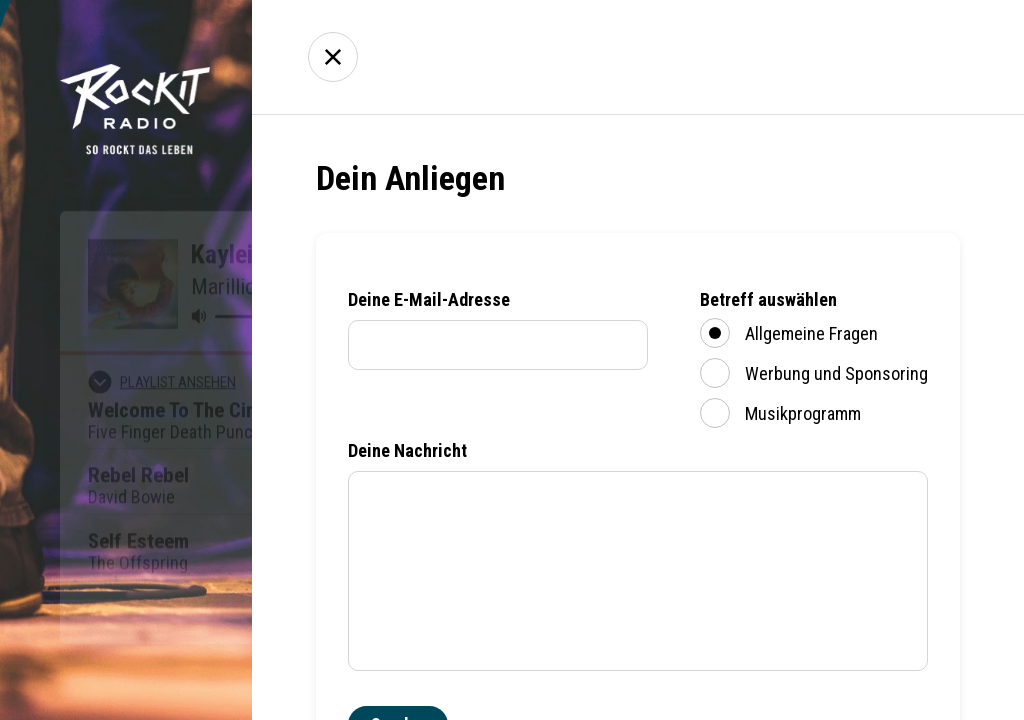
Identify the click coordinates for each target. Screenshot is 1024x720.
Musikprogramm (780, 413)
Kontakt (911, 57)
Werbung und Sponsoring (814, 373)
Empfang (687, 57)
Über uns (799, 57)
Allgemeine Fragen (789, 333)
